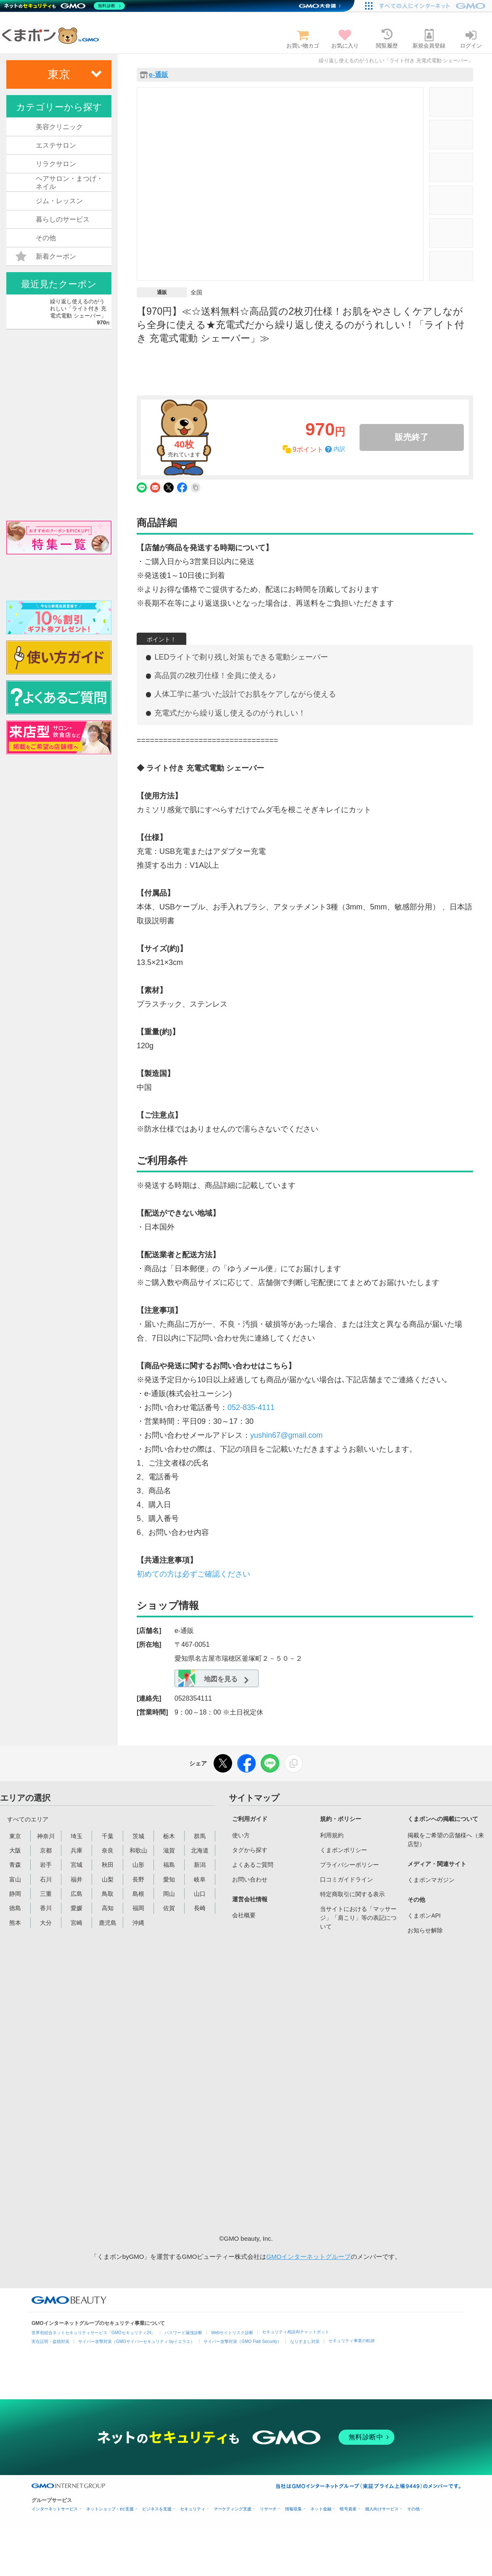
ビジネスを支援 (157, 2509)
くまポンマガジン (431, 1879)
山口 (200, 1893)
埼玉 (76, 1836)
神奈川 (46, 1836)
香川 (46, 1908)
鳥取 (108, 1893)
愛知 (169, 1879)
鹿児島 (107, 1922)
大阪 (15, 1850)
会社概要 (244, 1915)
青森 (15, 1864)
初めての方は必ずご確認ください (193, 1574)
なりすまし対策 (305, 2341)
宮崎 (76, 1922)
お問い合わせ (249, 1879)
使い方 (241, 1835)
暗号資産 (348, 2509)
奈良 (108, 1850)
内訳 (339, 449)
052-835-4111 (251, 1407)
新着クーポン (46, 256)
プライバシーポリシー (349, 1864)
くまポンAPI (424, 1915)
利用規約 (332, 1835)
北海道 (200, 1850)
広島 (76, 1893)
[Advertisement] (357, 2082)
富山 (15, 1879)
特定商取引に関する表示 (352, 1894)
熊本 (15, 1922)
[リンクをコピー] (293, 1763)
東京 (15, 1836)
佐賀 (169, 1908)
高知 (108, 1908)
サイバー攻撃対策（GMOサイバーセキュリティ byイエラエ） (136, 2341)
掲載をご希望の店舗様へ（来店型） (445, 1839)
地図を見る (209, 1679)
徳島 (15, 1908)
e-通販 (158, 75)
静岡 (15, 1893)
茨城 (138, 1836)
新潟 (200, 1864)
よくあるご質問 (252, 1864)
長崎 (200, 1908)
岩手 (46, 1864)
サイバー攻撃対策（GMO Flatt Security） (242, 2341)
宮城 (76, 1864)
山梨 (108, 1879)
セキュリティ (192, 2509)
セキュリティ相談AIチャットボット (295, 2332)
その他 (413, 2509)
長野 (138, 1879)
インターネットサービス (55, 2509)
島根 (138, 1893)
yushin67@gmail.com (286, 1435)
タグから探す (249, 1850)
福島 (169, 1864)
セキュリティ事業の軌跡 (351, 2340)
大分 (46, 1922)
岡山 (169, 1893)
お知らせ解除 (425, 1930)
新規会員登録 (429, 39)
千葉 (108, 1836)
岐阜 (200, 1879)
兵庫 (76, 1850)
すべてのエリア (27, 1819)
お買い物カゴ (303, 39)
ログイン (471, 39)
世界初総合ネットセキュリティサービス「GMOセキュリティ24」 (94, 2332)
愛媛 (76, 1908)
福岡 (138, 1908)
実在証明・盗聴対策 (50, 2341)
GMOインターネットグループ (308, 2256)
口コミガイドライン (346, 1879)
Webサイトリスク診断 (232, 2332)
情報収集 (293, 2509)
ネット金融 (320, 2509)
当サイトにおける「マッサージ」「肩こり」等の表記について (358, 1917)
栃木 (169, 1836)
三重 (46, 1893)
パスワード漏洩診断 (183, 2332)
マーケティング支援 (232, 2509)
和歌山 (138, 1850)
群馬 (200, 1836)
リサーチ (268, 2509)
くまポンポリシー (343, 1850)
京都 (46, 1850)
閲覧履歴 (387, 39)
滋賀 (169, 1850)
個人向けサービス (382, 2509)
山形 (138, 1864)
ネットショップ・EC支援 (110, 2509)
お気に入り (345, 39)
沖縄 (138, 1922)
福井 (76, 1879)
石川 (46, 1879)
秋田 (108, 1864)
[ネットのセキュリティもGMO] (64, 6)
